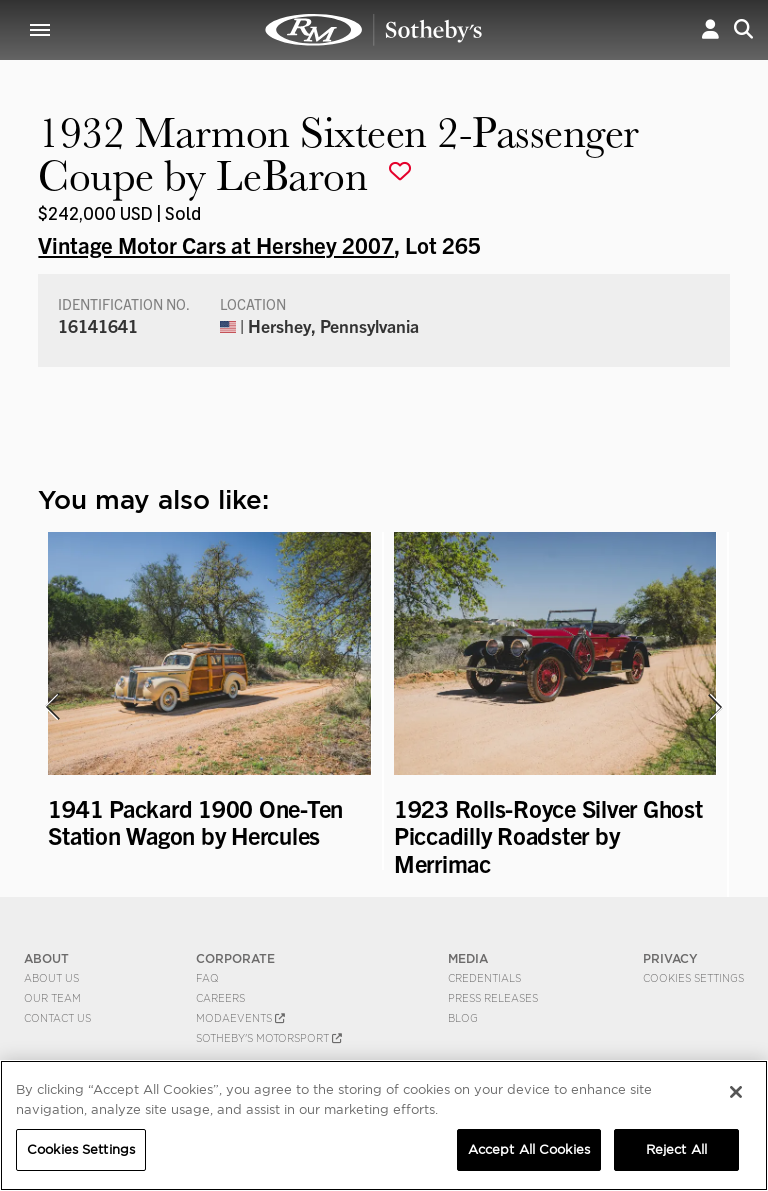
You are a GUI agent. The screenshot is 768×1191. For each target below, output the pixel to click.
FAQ (207, 978)
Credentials (484, 978)
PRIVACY (670, 958)
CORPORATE (235, 958)
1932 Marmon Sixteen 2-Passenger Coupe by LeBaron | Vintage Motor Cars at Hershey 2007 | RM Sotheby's (374, 30)
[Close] (736, 1092)
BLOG (463, 1018)
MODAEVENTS (240, 1018)
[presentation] (51, 707)
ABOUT (46, 958)
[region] (384, 1125)
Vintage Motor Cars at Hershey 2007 (216, 244)
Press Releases (493, 998)
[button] (710, 29)
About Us (51, 978)
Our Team (52, 998)
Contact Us (57, 1018)
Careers (220, 998)
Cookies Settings (693, 978)
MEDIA (468, 958)
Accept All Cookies (529, 1149)
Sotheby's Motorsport (269, 1038)
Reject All (676, 1149)
